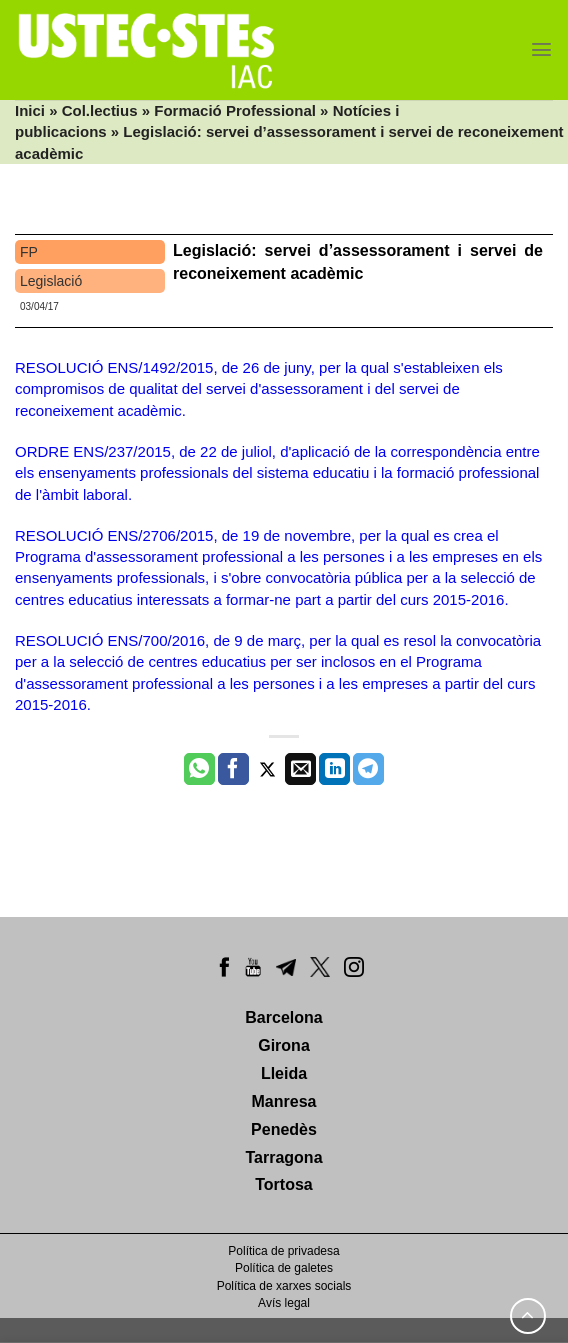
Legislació (51, 281)
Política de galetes (284, 1268)
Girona (284, 1045)
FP (29, 252)
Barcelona (283, 1017)
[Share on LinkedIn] (334, 769)
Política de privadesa (283, 1251)
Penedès (284, 1129)
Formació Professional (235, 110)
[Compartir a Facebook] (233, 769)
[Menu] (541, 49)
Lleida (284, 1073)
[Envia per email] (300, 769)
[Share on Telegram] (368, 769)
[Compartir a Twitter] (267, 769)
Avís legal (284, 1303)
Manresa (284, 1101)
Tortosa (283, 1184)
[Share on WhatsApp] (199, 769)
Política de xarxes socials (284, 1286)
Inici (30, 110)
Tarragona (283, 1157)
